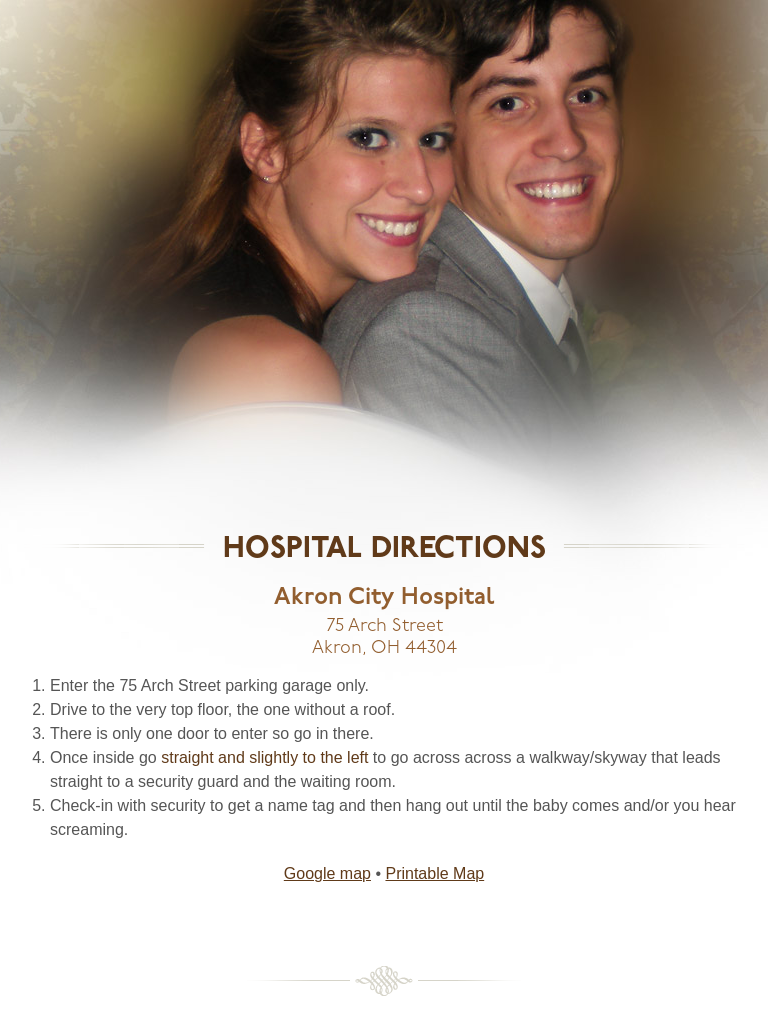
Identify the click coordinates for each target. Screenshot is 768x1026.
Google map (327, 873)
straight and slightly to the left (264, 757)
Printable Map (434, 873)
